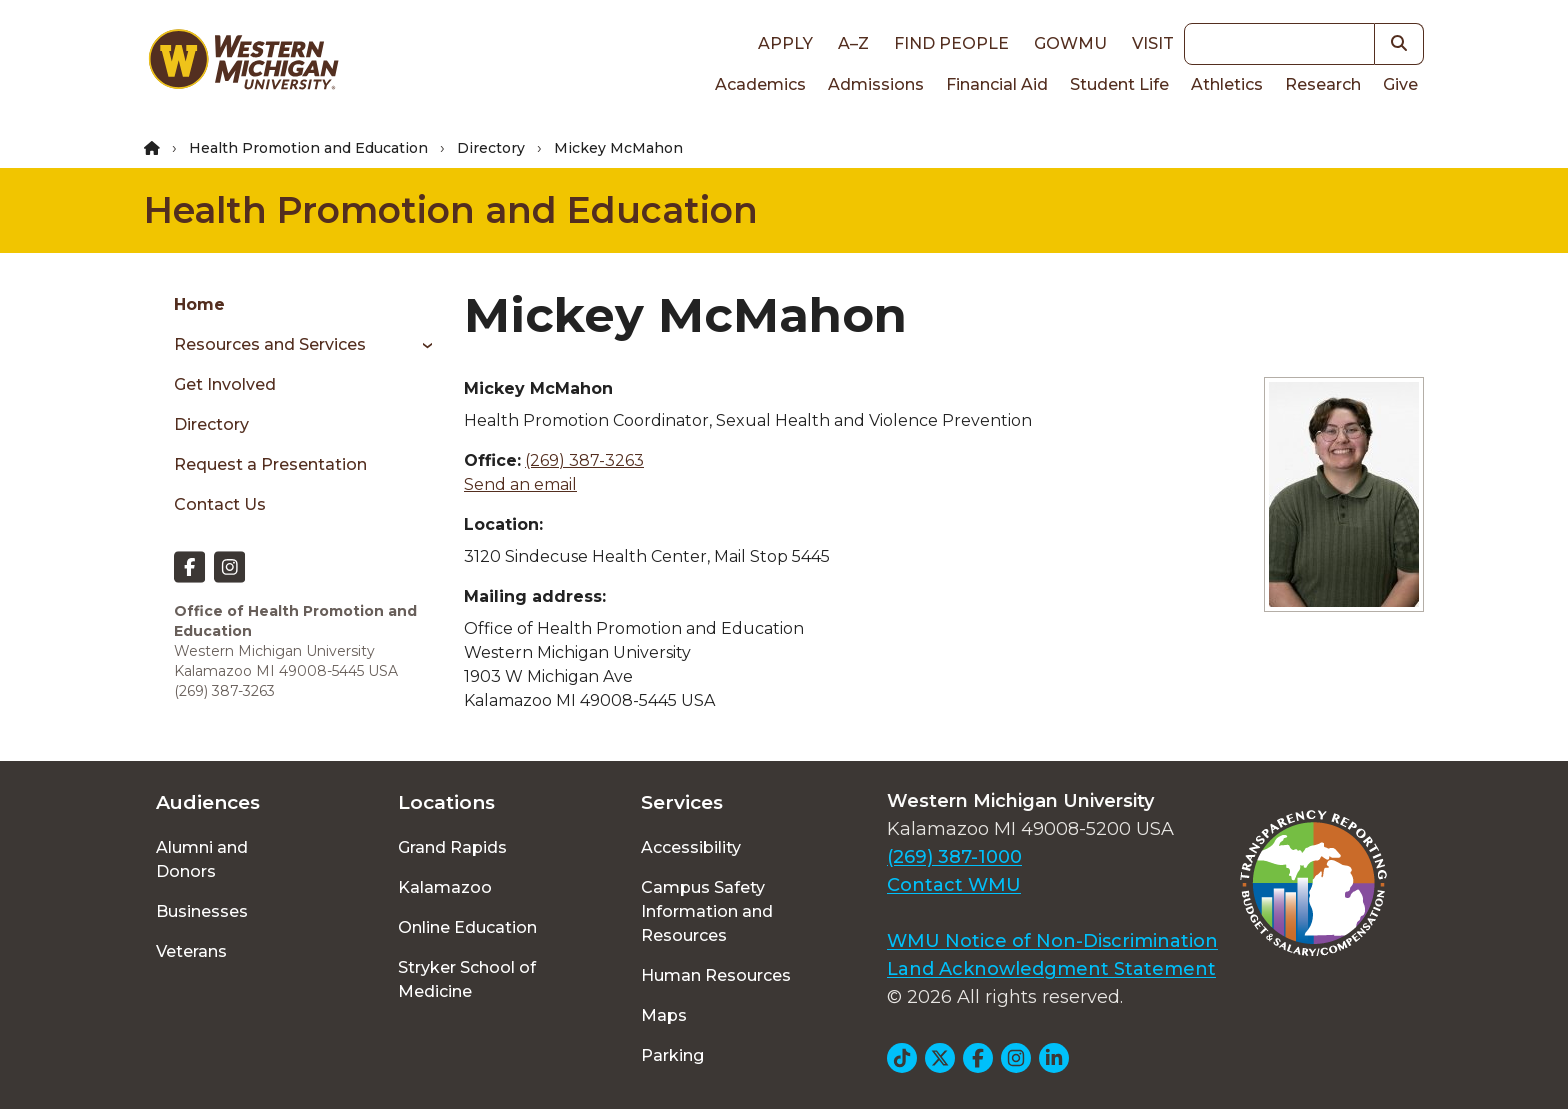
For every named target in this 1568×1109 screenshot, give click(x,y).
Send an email (520, 484)
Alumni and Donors (202, 859)
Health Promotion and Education (308, 148)
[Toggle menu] (420, 345)
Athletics (1227, 84)
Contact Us (220, 504)
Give (1400, 84)
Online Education (467, 927)
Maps (664, 1015)
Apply (785, 43)
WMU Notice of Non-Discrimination (1052, 941)
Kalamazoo (445, 887)
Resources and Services (270, 344)
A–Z (853, 43)
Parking (672, 1055)
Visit (1153, 43)
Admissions (876, 84)
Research (1323, 84)
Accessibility (691, 847)
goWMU (1070, 43)
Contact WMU (954, 885)
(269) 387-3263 (584, 460)
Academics (760, 84)
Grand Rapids (452, 847)
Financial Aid (997, 84)
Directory (491, 148)
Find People (951, 43)
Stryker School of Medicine (467, 979)
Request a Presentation (270, 464)
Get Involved (225, 384)
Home (199, 304)
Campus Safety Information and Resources (707, 911)
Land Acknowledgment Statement (1051, 969)
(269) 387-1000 (954, 857)
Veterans (191, 951)
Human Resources (716, 975)
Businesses (202, 911)
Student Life (1119, 84)
